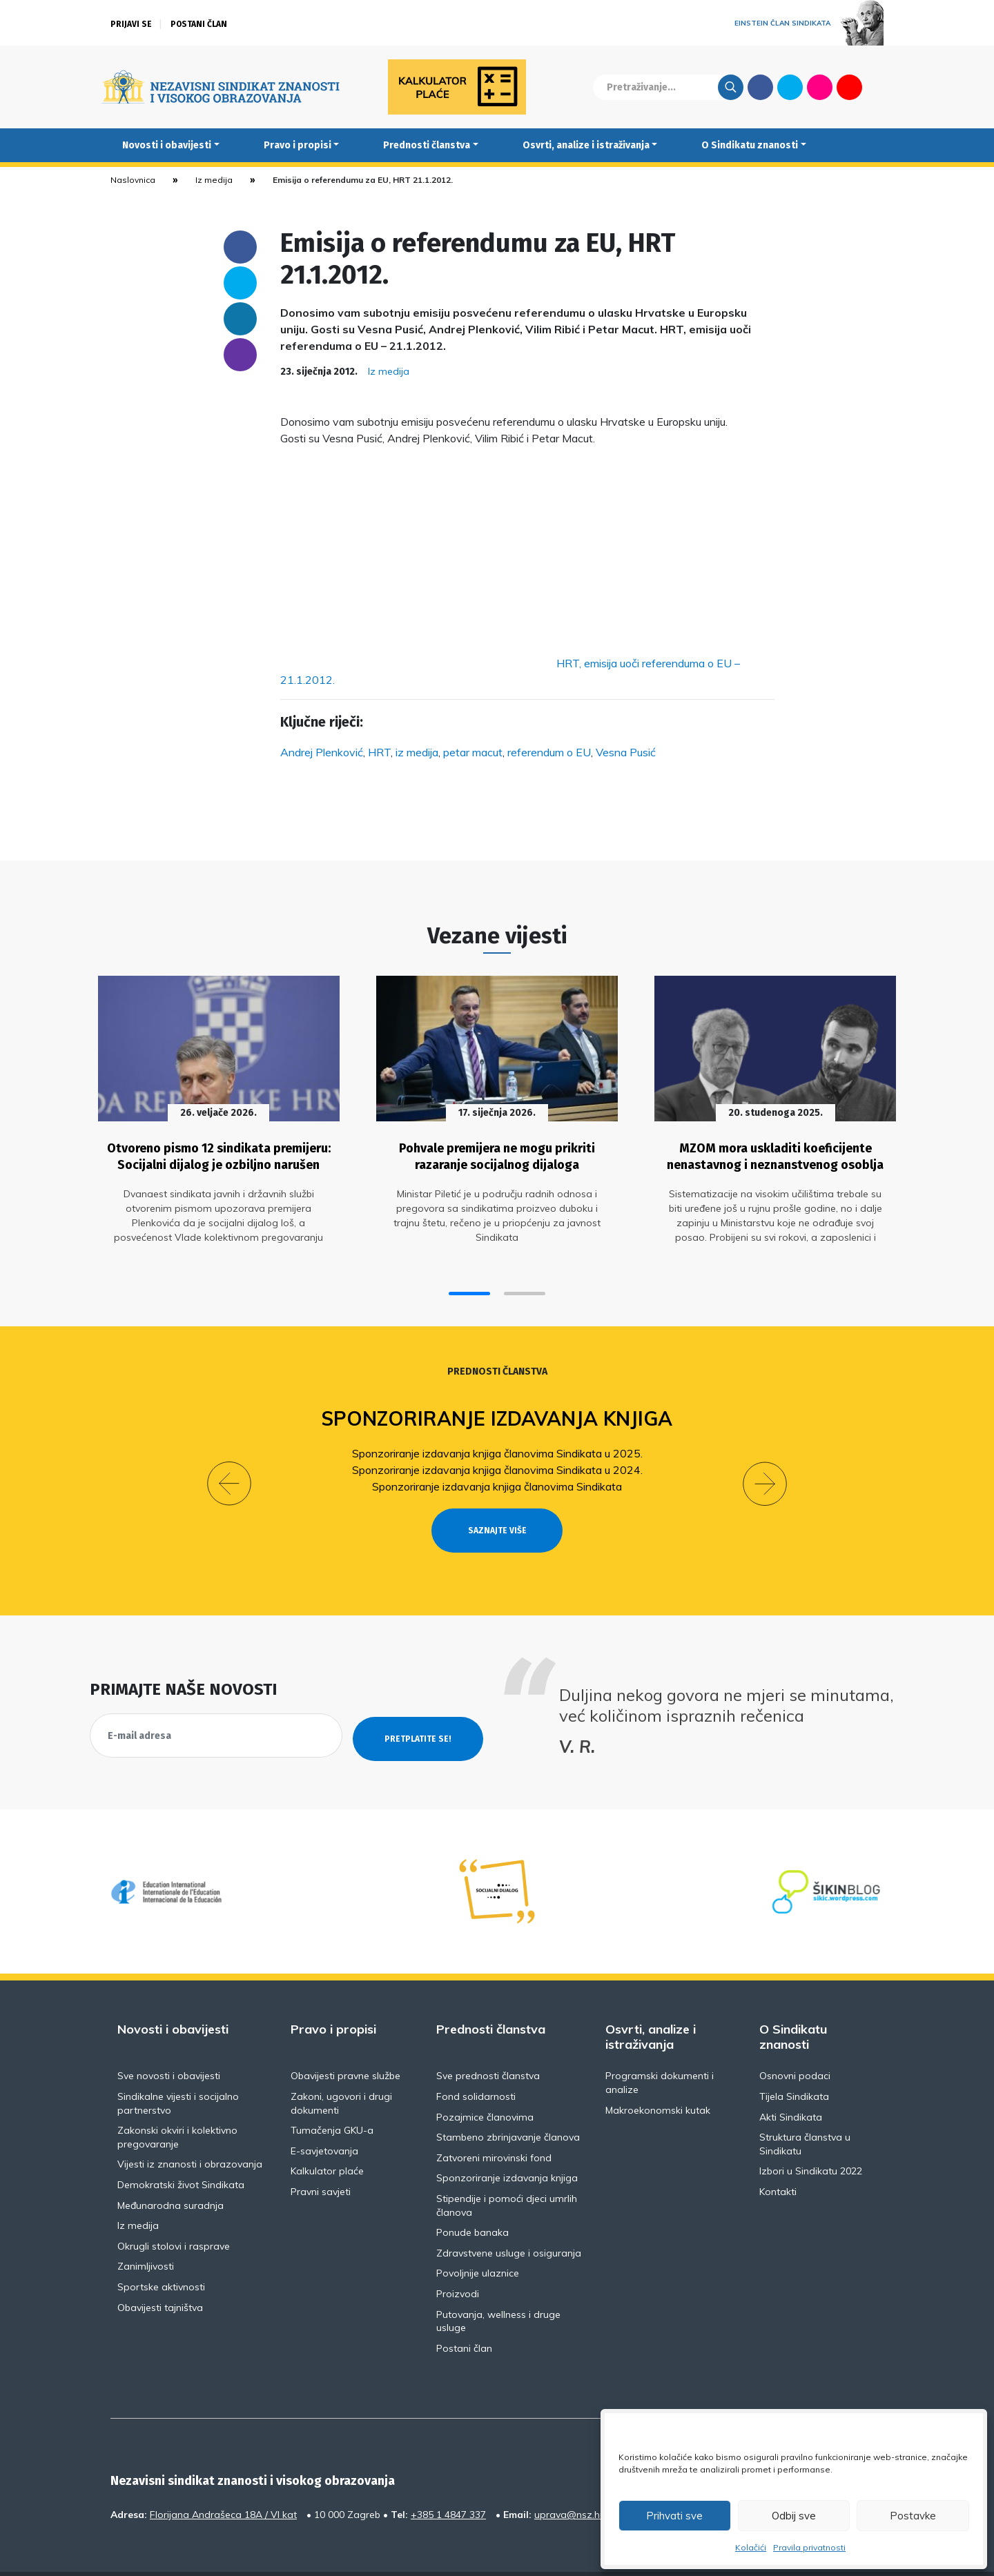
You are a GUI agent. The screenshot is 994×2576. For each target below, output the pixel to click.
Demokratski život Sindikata (180, 2149)
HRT (379, 752)
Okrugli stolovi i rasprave (173, 2210)
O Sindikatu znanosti (749, 145)
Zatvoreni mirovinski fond (494, 2122)
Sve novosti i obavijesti (168, 2040)
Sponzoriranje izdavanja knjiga (497, 1407)
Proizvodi (457, 2258)
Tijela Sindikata (794, 2060)
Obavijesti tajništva (160, 2271)
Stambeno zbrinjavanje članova (508, 2101)
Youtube (849, 87)
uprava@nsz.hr (568, 2478)
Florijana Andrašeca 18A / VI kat (223, 2478)
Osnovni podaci (794, 2040)
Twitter (790, 87)
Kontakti (778, 2156)
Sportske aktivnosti (161, 2251)
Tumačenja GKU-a (332, 2094)
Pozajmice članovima (485, 2081)
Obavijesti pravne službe (345, 2040)
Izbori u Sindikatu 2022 (810, 2135)
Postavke (913, 2515)
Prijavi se (131, 24)
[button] (469, 1282)
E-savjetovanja (324, 2115)
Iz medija (214, 180)
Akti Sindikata (790, 2081)
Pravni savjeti (321, 2156)
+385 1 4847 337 (448, 2478)
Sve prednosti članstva (488, 2040)
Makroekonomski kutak (657, 2074)
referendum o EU (549, 752)
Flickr (820, 87)
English (879, 87)
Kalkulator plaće (327, 2135)
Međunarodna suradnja (170, 2169)
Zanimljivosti (145, 2230)
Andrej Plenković (321, 752)
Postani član (198, 24)
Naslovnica (132, 180)
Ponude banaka (472, 2196)
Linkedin (240, 319)
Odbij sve (794, 2515)
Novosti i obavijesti (166, 145)
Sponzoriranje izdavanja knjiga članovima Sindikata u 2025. (497, 1442)
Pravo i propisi (297, 145)
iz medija (417, 752)
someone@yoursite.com (240, 355)
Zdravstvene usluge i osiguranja (508, 2217)
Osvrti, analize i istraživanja (586, 145)
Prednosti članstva (426, 145)
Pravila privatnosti (809, 2547)
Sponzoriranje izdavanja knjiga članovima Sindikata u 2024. (497, 1459)
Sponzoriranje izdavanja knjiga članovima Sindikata (497, 1475)
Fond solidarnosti (476, 2060)
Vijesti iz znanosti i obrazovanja (189, 2128)
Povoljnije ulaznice (477, 2237)
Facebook (760, 87)
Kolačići (750, 2547)
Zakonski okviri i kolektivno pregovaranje (177, 2101)
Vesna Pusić (626, 752)
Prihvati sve (674, 2515)
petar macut (473, 752)
